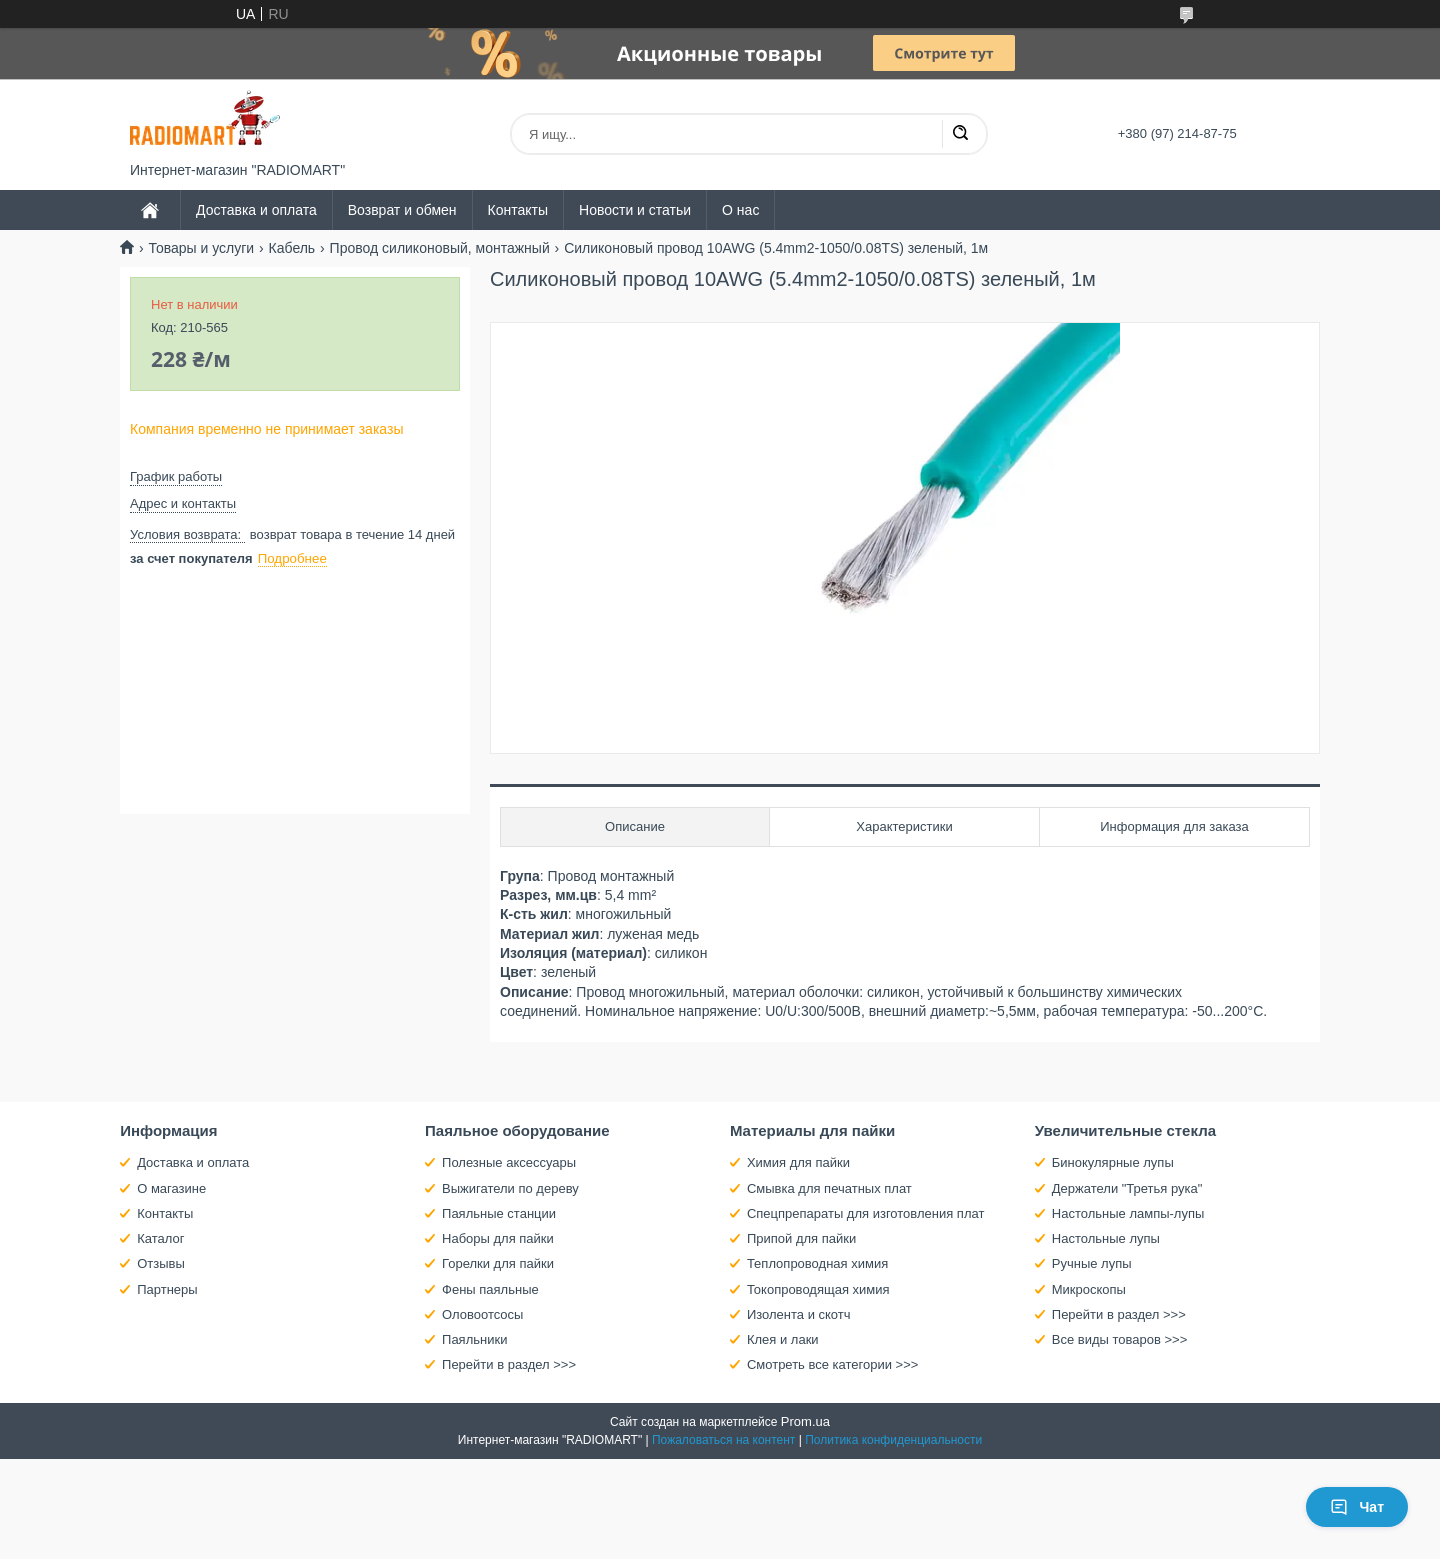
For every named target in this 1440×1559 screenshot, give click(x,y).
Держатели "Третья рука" (1127, 1188)
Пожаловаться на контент (723, 1440)
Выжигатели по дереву (510, 1188)
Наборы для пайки (498, 1238)
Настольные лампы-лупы (1128, 1213)
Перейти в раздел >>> (509, 1364)
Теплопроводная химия (817, 1263)
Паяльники (474, 1339)
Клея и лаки (783, 1339)
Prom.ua (805, 1421)
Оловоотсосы (482, 1314)
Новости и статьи (635, 210)
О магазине (171, 1188)
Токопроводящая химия (818, 1289)
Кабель (292, 248)
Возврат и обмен (402, 210)
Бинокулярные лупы (1113, 1162)
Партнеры (167, 1289)
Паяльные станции (499, 1213)
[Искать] (960, 134)
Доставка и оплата (256, 210)
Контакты (518, 210)
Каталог (160, 1238)
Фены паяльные (490, 1289)
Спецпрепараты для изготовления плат (865, 1213)
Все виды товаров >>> (1120, 1339)
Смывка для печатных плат (829, 1188)
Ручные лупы (1092, 1263)
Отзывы (161, 1263)
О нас (740, 210)
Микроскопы (1089, 1289)
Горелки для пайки (498, 1263)
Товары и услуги (201, 248)
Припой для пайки (801, 1238)
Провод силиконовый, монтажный (440, 248)
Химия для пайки (798, 1162)
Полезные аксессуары (509, 1162)
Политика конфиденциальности (893, 1440)
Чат (1357, 1507)
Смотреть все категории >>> (832, 1364)
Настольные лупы (1106, 1238)
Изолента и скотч (799, 1314)
